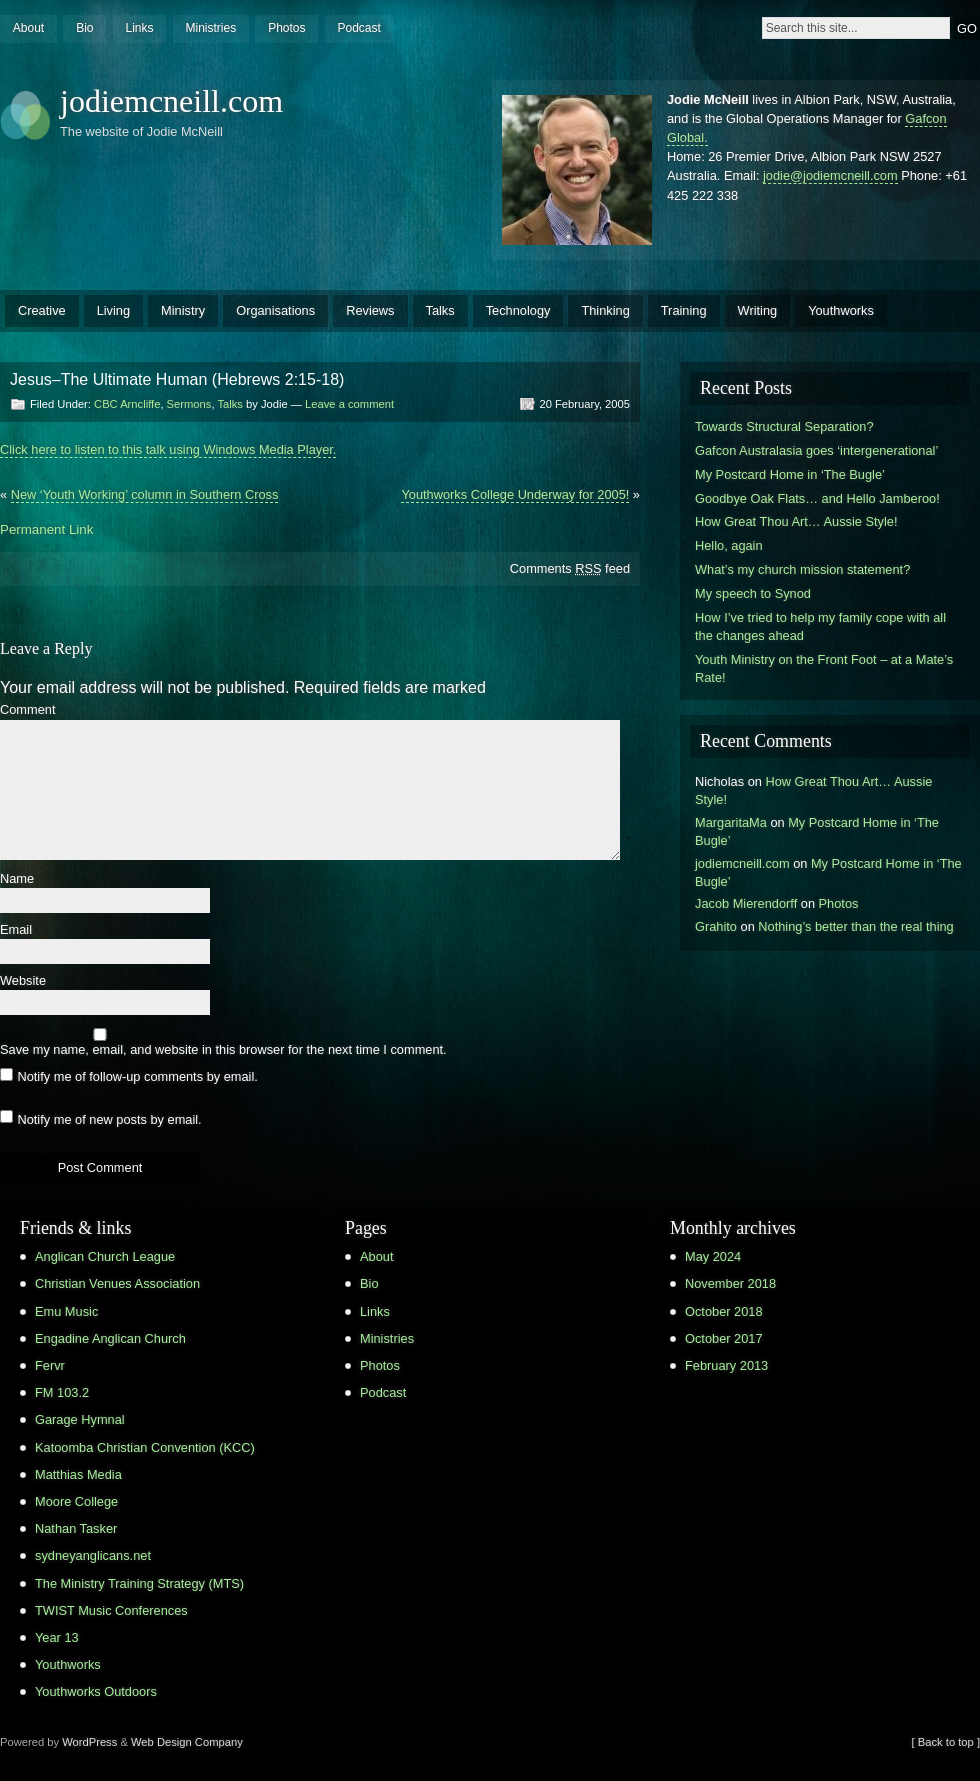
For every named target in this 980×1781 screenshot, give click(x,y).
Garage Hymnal (80, 1419)
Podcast (358, 28)
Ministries (210, 28)
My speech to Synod (753, 593)
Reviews (370, 310)
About (28, 28)
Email (16, 930)
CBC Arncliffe (127, 404)
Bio (84, 28)
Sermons (189, 404)
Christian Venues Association (117, 1283)
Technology (518, 310)
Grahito (716, 926)
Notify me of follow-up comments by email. (137, 1076)
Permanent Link (46, 529)
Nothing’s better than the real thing (855, 926)
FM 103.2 (62, 1392)
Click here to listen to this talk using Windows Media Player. (168, 449)
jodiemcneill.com (171, 101)
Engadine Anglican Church (110, 1338)
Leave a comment (349, 404)
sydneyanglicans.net (93, 1555)
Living (113, 310)
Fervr (50, 1365)
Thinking (605, 310)
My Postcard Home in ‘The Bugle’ (790, 474)
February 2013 (726, 1365)
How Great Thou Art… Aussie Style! (796, 521)
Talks (440, 310)
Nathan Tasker (76, 1528)
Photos (286, 28)
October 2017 (724, 1338)
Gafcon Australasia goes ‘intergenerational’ (816, 450)
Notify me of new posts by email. (109, 1118)
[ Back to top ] (946, 1742)
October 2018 (724, 1311)
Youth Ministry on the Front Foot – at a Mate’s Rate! (824, 668)
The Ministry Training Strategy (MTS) (139, 1583)
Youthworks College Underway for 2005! (515, 494)
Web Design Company (187, 1742)
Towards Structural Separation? (784, 426)
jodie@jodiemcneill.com (830, 175)
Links (139, 28)
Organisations (275, 310)
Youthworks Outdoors (96, 1691)
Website (23, 981)
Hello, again (729, 545)
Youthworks (841, 310)
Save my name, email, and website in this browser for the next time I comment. (223, 1050)
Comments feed (570, 568)
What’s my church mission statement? (802, 569)
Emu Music (66, 1311)
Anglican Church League (105, 1256)
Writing (758, 310)
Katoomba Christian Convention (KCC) (145, 1447)
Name (17, 879)
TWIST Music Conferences (111, 1610)
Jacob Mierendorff (746, 903)
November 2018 (730, 1283)
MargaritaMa (731, 822)
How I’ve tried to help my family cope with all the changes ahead (820, 626)
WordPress (89, 1742)
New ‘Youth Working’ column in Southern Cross (145, 494)
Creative (42, 310)
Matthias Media (78, 1474)
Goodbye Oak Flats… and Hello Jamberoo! (817, 498)
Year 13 (57, 1637)
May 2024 (713, 1256)
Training (684, 310)
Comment (27, 710)
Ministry (183, 310)
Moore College (76, 1501)
